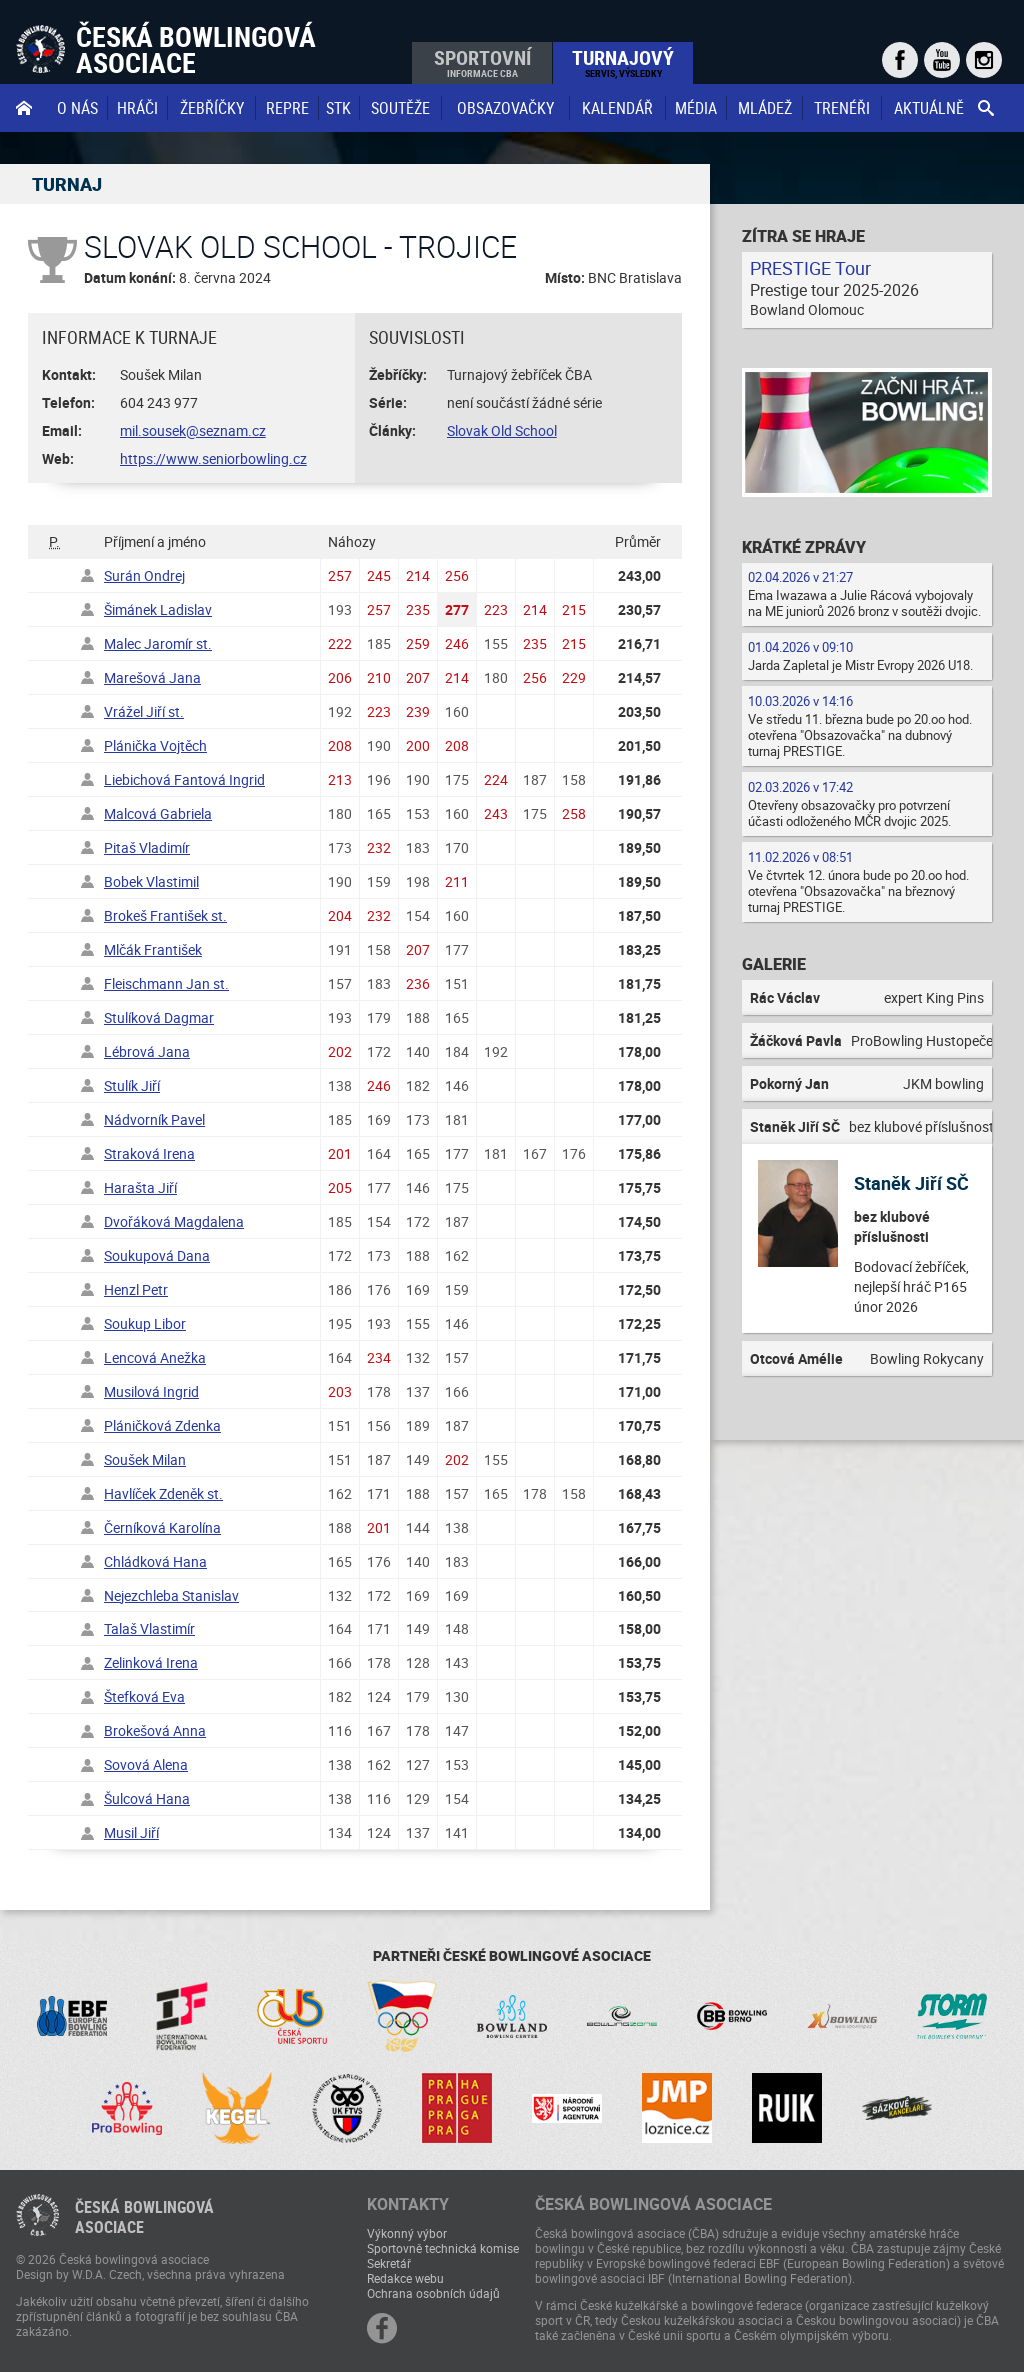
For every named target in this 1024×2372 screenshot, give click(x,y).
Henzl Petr (136, 1289)
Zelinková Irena (151, 1662)
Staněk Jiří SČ (911, 1183)
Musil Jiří (131, 1832)
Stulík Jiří (132, 1085)
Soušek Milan (145, 1459)
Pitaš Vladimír (147, 847)
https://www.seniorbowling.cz (213, 458)
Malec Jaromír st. (158, 643)
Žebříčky (212, 108)
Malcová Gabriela (158, 813)
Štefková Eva (144, 1696)
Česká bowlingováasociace (144, 2217)
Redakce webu (405, 2278)
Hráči (137, 108)
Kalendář (617, 108)
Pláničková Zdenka (162, 1425)
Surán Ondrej (144, 575)
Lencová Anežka (155, 1357)
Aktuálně (929, 108)
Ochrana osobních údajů (433, 2293)
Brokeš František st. (165, 915)
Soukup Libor (145, 1323)
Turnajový (623, 62)
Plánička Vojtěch (155, 745)
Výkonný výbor (407, 2233)
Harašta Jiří (140, 1187)
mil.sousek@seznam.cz (193, 430)
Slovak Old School (502, 430)
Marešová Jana (152, 677)
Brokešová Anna (155, 1730)
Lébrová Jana (147, 1051)
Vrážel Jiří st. (144, 711)
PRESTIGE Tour (810, 268)
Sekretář (389, 2263)
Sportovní (482, 62)
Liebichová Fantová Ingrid (184, 779)
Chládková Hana (155, 1561)
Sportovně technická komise (443, 2248)
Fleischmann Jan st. (166, 983)
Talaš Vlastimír (149, 1628)
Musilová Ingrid (151, 1391)
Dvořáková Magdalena (174, 1221)
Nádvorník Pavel (154, 1119)
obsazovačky (505, 108)
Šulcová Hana (147, 1798)
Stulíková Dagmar (159, 1017)
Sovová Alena (146, 1764)
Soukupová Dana (157, 1255)
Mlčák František (153, 949)
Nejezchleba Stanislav (171, 1595)
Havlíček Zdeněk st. (163, 1493)
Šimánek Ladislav (158, 609)
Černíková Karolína (162, 1527)
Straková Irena (149, 1153)
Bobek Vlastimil (151, 881)
